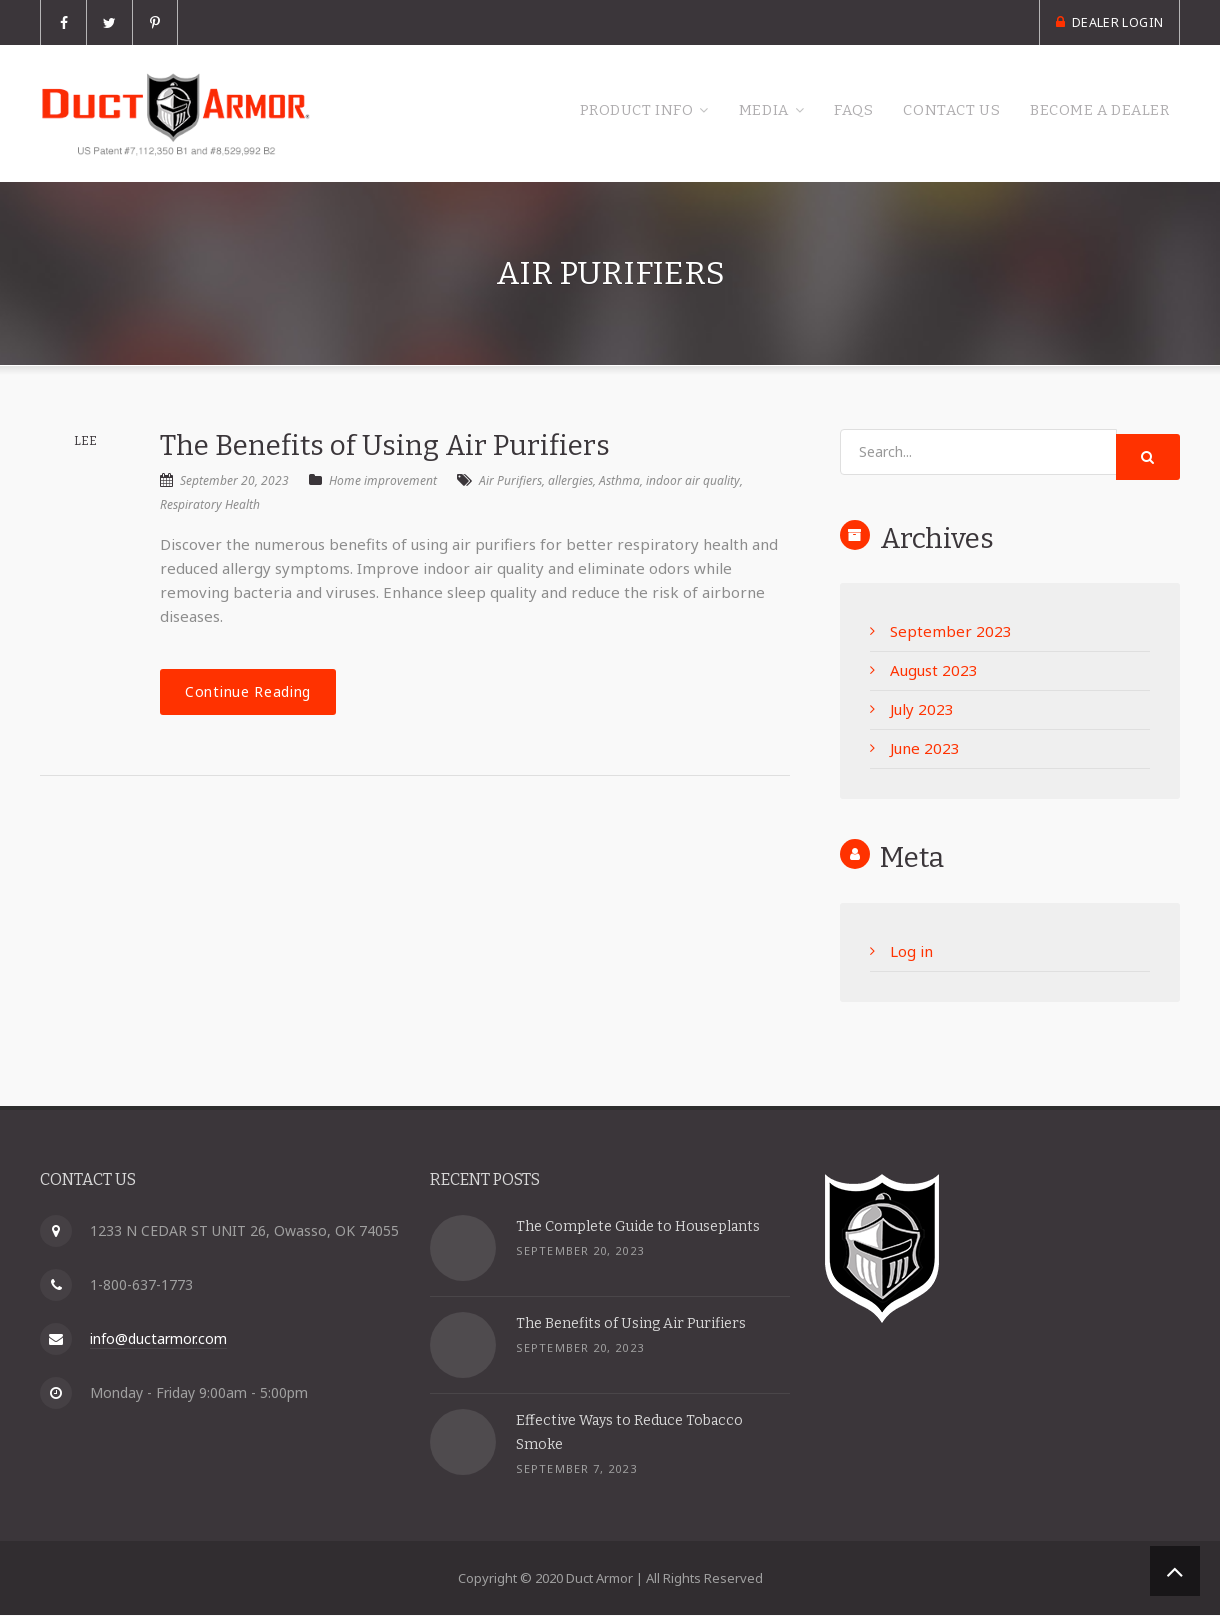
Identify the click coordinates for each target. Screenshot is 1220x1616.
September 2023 (951, 633)
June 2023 (925, 750)
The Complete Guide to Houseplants (638, 1227)
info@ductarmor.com (158, 1339)
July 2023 (922, 711)
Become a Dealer (1090, 112)
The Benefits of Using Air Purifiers (385, 446)
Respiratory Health (210, 506)
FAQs (816, 112)
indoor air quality (693, 482)
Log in (911, 953)
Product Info (573, 112)
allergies (570, 482)
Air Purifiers (510, 482)
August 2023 (934, 672)
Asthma (619, 482)
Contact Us (925, 112)
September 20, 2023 (224, 482)
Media (715, 112)
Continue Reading (248, 693)
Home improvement (383, 482)
